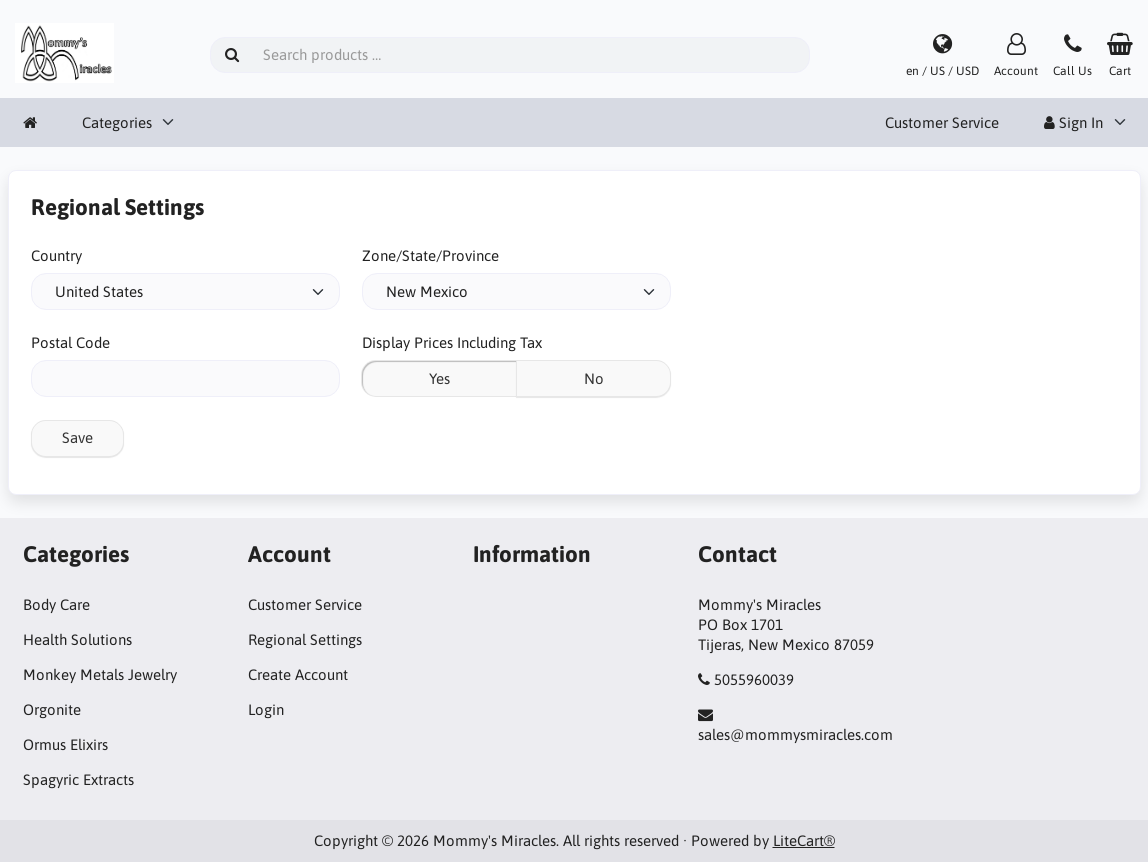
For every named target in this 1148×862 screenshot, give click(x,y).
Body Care (56, 604)
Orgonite (52, 709)
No (594, 378)
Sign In (1073, 122)
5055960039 (754, 679)
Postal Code (70, 342)
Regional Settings (305, 639)
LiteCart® (804, 840)
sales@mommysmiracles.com (795, 734)
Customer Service (942, 122)
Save (77, 437)
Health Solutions (77, 639)
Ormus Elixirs (65, 744)
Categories (117, 122)
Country (56, 255)
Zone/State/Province (430, 255)
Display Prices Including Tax (452, 342)
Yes (439, 378)
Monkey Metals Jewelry (100, 674)
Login (266, 709)
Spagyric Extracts (78, 779)
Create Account (298, 674)
